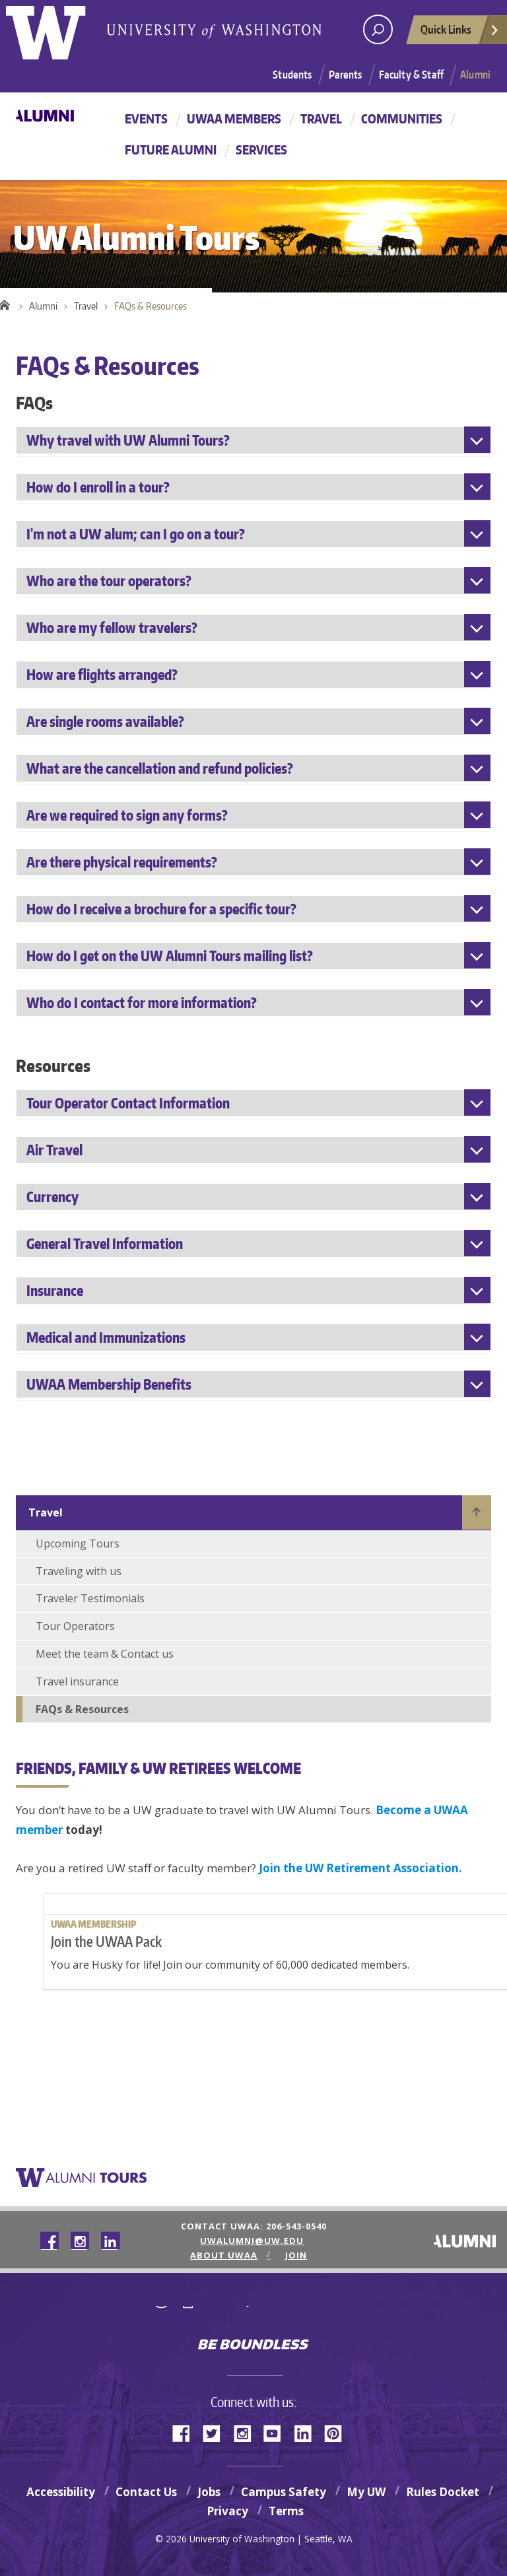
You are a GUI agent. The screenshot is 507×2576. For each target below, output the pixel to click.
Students (292, 74)
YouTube (277, 2432)
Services (261, 149)
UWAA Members (234, 118)
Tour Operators (75, 1626)
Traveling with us (78, 1571)
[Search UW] (378, 29)
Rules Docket (442, 2491)
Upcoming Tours (77, 1543)
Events (146, 118)
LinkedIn (307, 2432)
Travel (321, 118)
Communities (401, 118)
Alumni (475, 74)
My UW (366, 2491)
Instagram (247, 2432)
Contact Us (146, 2491)
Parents (345, 74)
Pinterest (338, 2432)
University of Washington (253, 2315)
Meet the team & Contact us (105, 1653)
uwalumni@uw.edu (250, 2241)
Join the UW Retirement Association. (360, 1868)
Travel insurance (77, 1681)
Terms (286, 2511)
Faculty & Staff (411, 74)
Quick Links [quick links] (460, 33)
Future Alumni (171, 149)
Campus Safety (283, 2491)
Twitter (216, 2432)
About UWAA (230, 2255)
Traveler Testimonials (90, 1598)
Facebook (186, 2432)
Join (293, 2255)
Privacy (227, 2511)
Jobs (208, 2491)
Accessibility (60, 2491)
